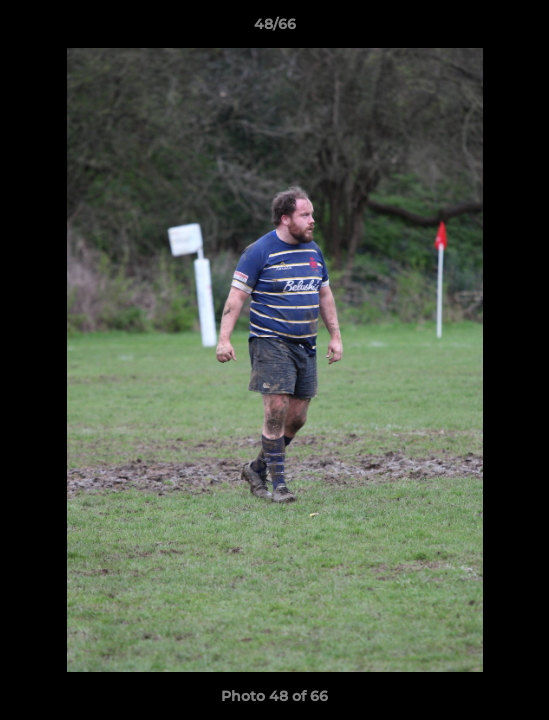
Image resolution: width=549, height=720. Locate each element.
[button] (525, 29)
